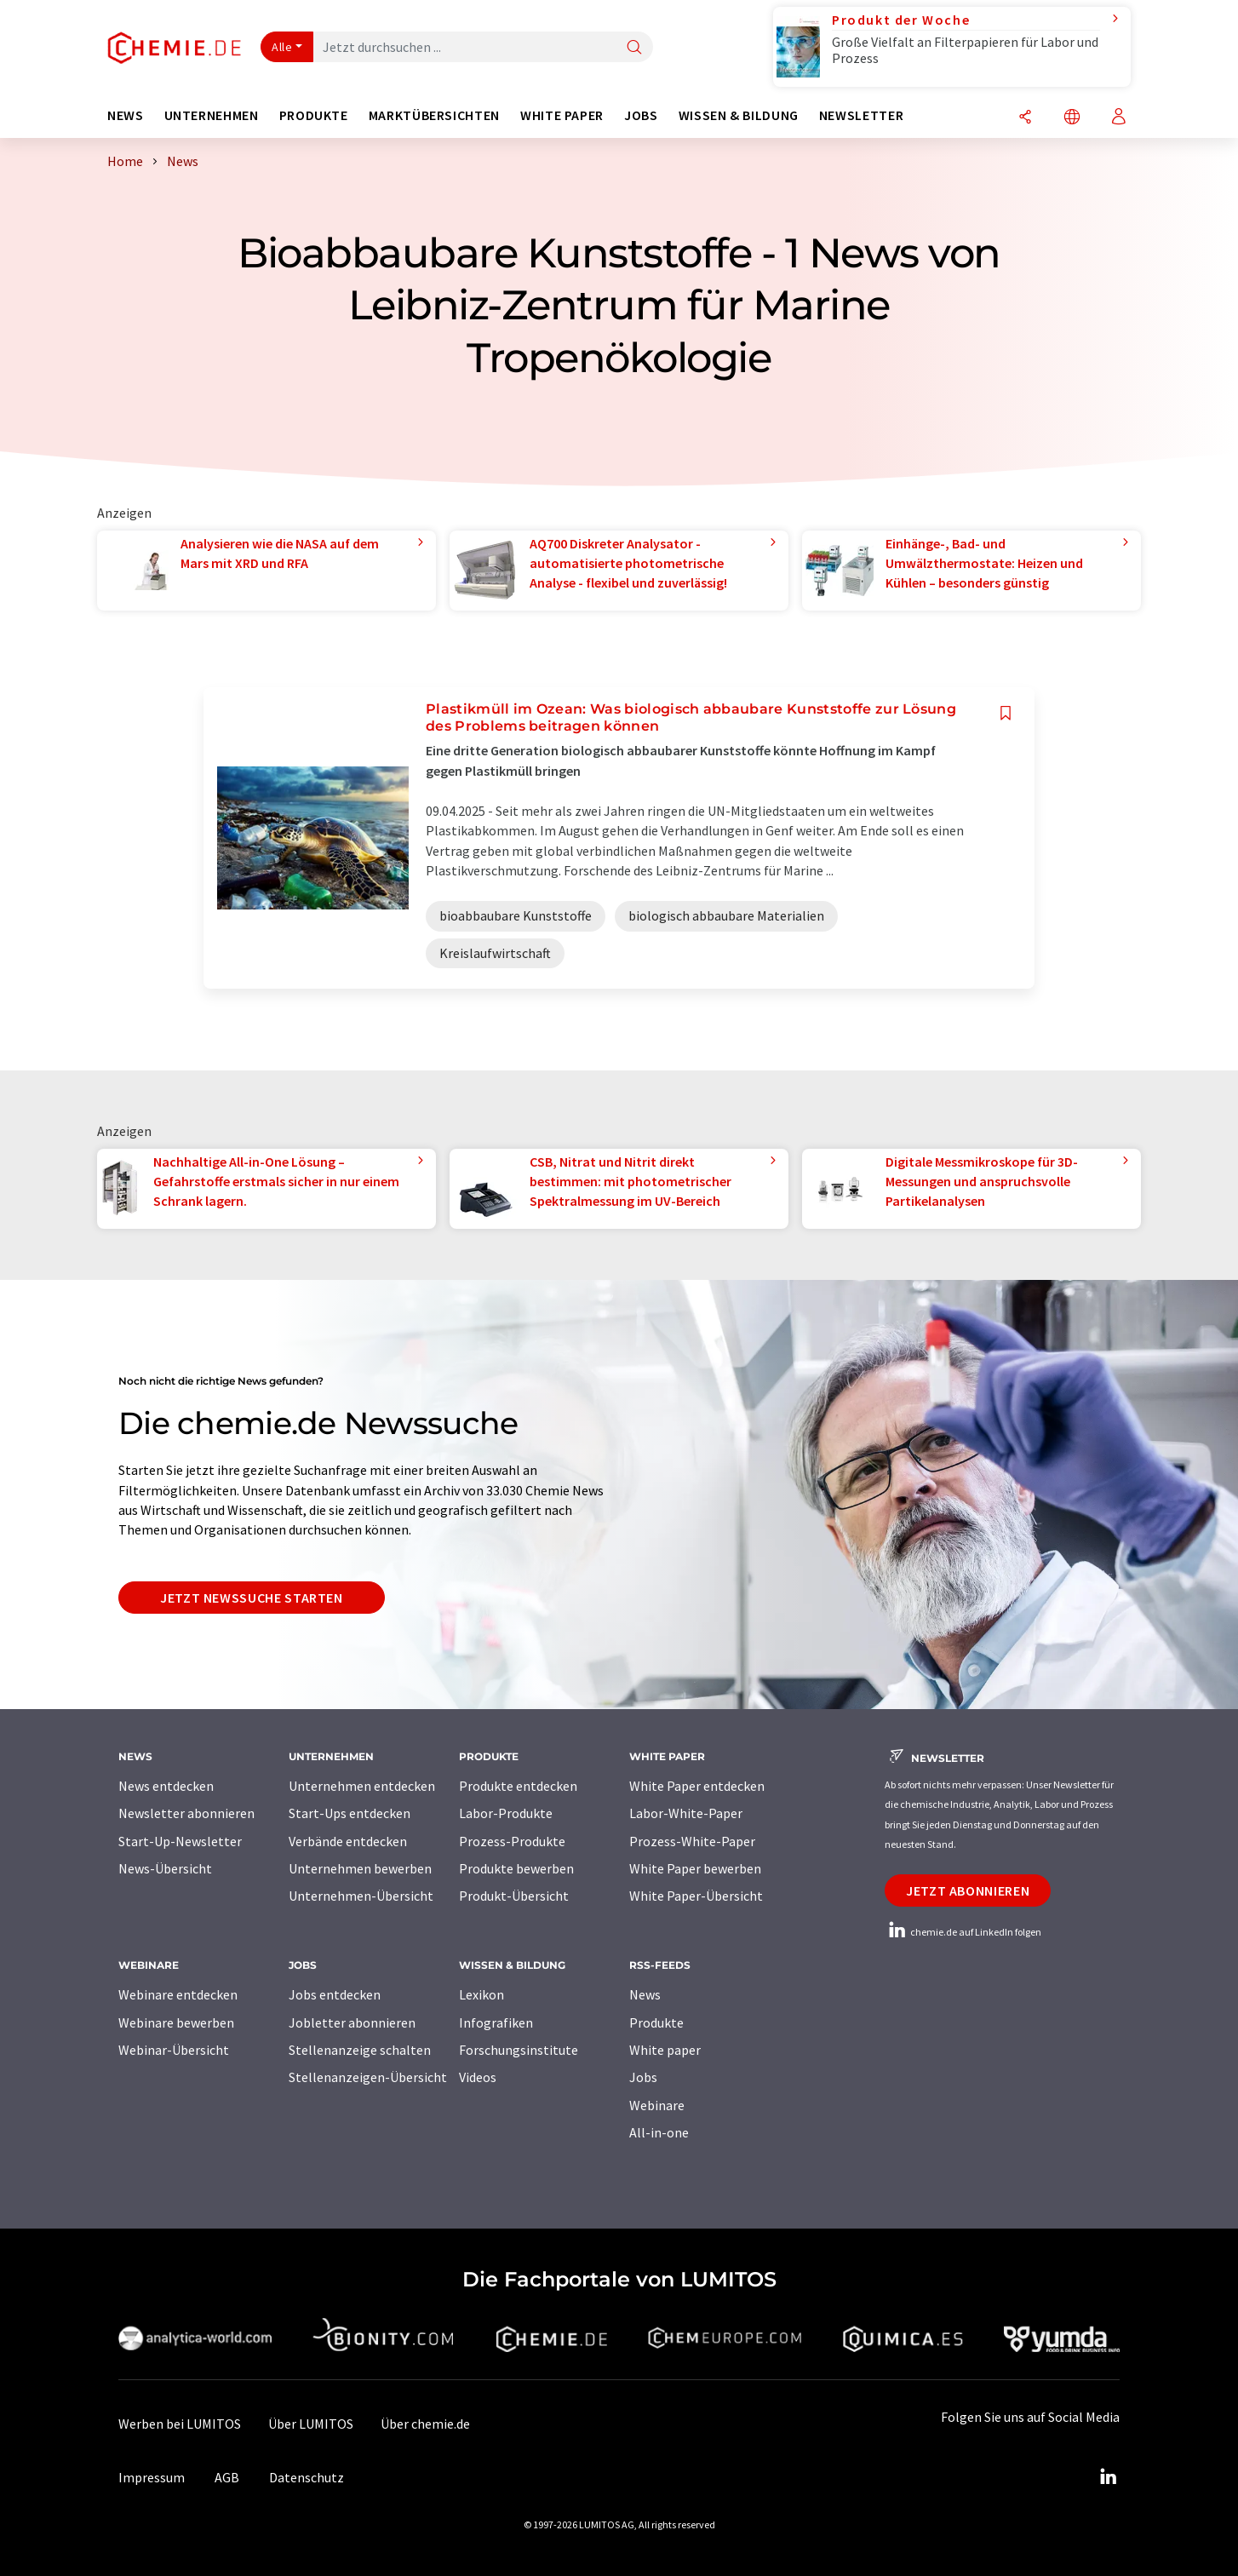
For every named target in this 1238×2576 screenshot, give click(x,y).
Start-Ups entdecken (349, 1813)
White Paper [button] (562, 115)
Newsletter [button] (861, 115)
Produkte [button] (313, 115)
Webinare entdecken (178, 1994)
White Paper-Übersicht (696, 1895)
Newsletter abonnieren (186, 1813)
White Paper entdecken (697, 1785)
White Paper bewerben (695, 1868)
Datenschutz (306, 2477)
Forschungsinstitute (518, 2049)
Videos (477, 2076)
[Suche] (634, 48)
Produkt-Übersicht (514, 1895)
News (645, 1994)
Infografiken (496, 2022)
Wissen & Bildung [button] (739, 115)
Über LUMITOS (310, 2423)
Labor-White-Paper (685, 1813)
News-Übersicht (165, 1868)
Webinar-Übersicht (173, 2049)
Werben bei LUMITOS (179, 2423)
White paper (665, 2049)
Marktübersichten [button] (434, 115)
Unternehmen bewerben (360, 1868)
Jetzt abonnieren (967, 1890)
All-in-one (659, 2132)
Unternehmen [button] (211, 115)
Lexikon (481, 1994)
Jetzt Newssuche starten (251, 1597)
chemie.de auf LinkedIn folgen (963, 1931)
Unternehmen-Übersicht (361, 1895)
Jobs (643, 2076)
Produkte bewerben (516, 1868)
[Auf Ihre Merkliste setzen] (1005, 713)
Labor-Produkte (506, 1813)
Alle (282, 47)
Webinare (657, 2105)
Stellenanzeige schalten (360, 2049)
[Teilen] (1025, 118)
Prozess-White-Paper (692, 1841)
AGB (227, 2477)
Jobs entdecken (335, 1994)
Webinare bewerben (176, 2022)
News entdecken (166, 1785)
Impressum (151, 2477)
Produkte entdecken (518, 1785)
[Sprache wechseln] (1072, 118)
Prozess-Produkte (512, 1841)
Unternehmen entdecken (362, 1785)
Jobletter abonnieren (352, 2022)
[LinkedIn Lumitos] (1108, 2477)
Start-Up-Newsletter (180, 1841)
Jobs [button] (641, 115)
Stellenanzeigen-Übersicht (368, 2076)
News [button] (125, 115)
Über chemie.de (425, 2423)
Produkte (656, 2022)
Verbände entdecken (348, 1841)
